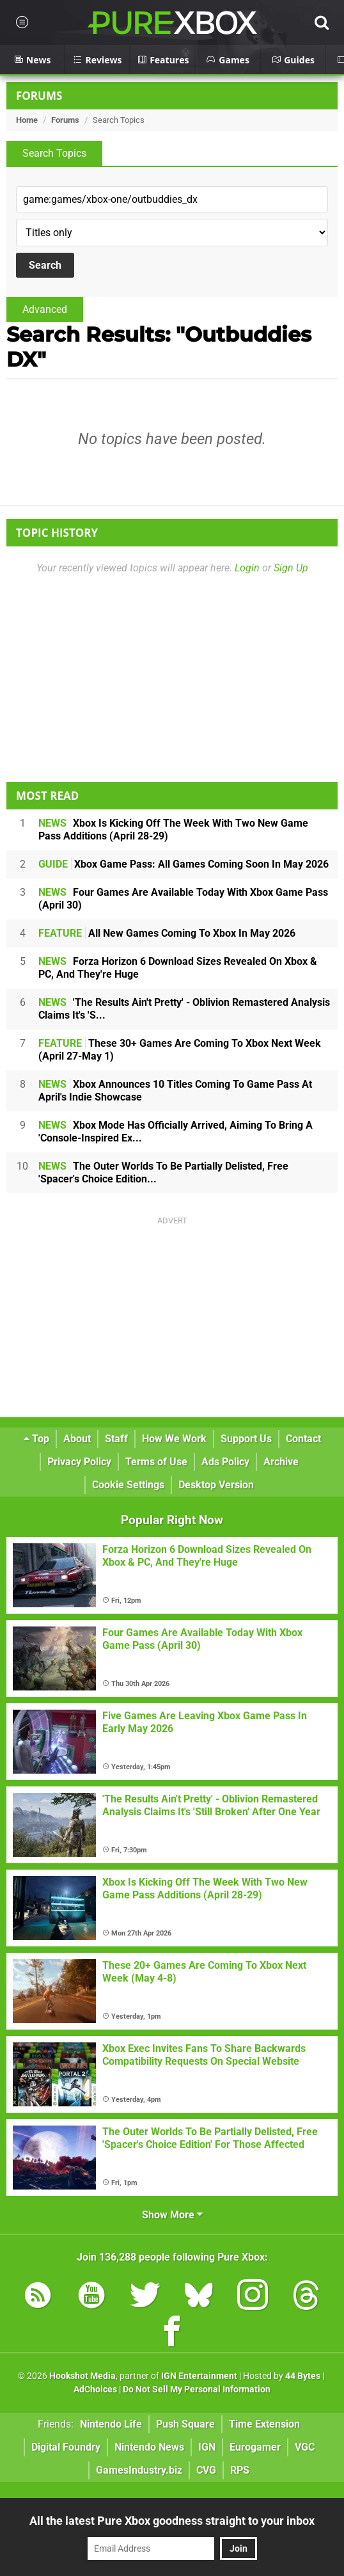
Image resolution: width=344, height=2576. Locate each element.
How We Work (174, 1439)
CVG (206, 2470)
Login (247, 568)
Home (27, 120)
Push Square (185, 2424)
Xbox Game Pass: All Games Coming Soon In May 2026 (183, 864)
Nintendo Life (111, 2424)
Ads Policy (225, 1462)
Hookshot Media (82, 2376)
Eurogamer (255, 2447)
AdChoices (95, 2389)
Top (36, 1439)
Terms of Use (156, 1462)
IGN (206, 2447)
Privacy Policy (79, 1462)
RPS (239, 2470)
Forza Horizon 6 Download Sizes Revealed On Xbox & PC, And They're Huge (177, 967)
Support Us (246, 1439)
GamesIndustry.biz (139, 2470)
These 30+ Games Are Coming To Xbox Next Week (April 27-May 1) (179, 1049)
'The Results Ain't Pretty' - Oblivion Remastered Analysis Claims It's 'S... (184, 1008)
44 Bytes (302, 2376)
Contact (303, 1439)
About (77, 1439)
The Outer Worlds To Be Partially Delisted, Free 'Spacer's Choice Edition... (163, 1172)
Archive (281, 1462)
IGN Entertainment (199, 2376)
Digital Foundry (65, 2447)
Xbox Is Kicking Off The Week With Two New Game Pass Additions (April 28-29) (173, 829)
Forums (39, 95)
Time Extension (264, 2424)
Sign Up (291, 568)
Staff (116, 1439)
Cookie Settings (128, 1485)
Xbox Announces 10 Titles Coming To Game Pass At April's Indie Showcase (175, 1090)
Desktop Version (216, 1485)
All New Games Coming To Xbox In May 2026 (166, 933)
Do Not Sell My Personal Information (196, 2389)
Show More (172, 2215)
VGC (305, 2447)
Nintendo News (149, 2447)
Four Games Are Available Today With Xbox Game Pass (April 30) (183, 898)
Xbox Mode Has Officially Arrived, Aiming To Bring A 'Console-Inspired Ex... (175, 1131)
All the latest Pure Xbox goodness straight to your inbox (172, 2520)
